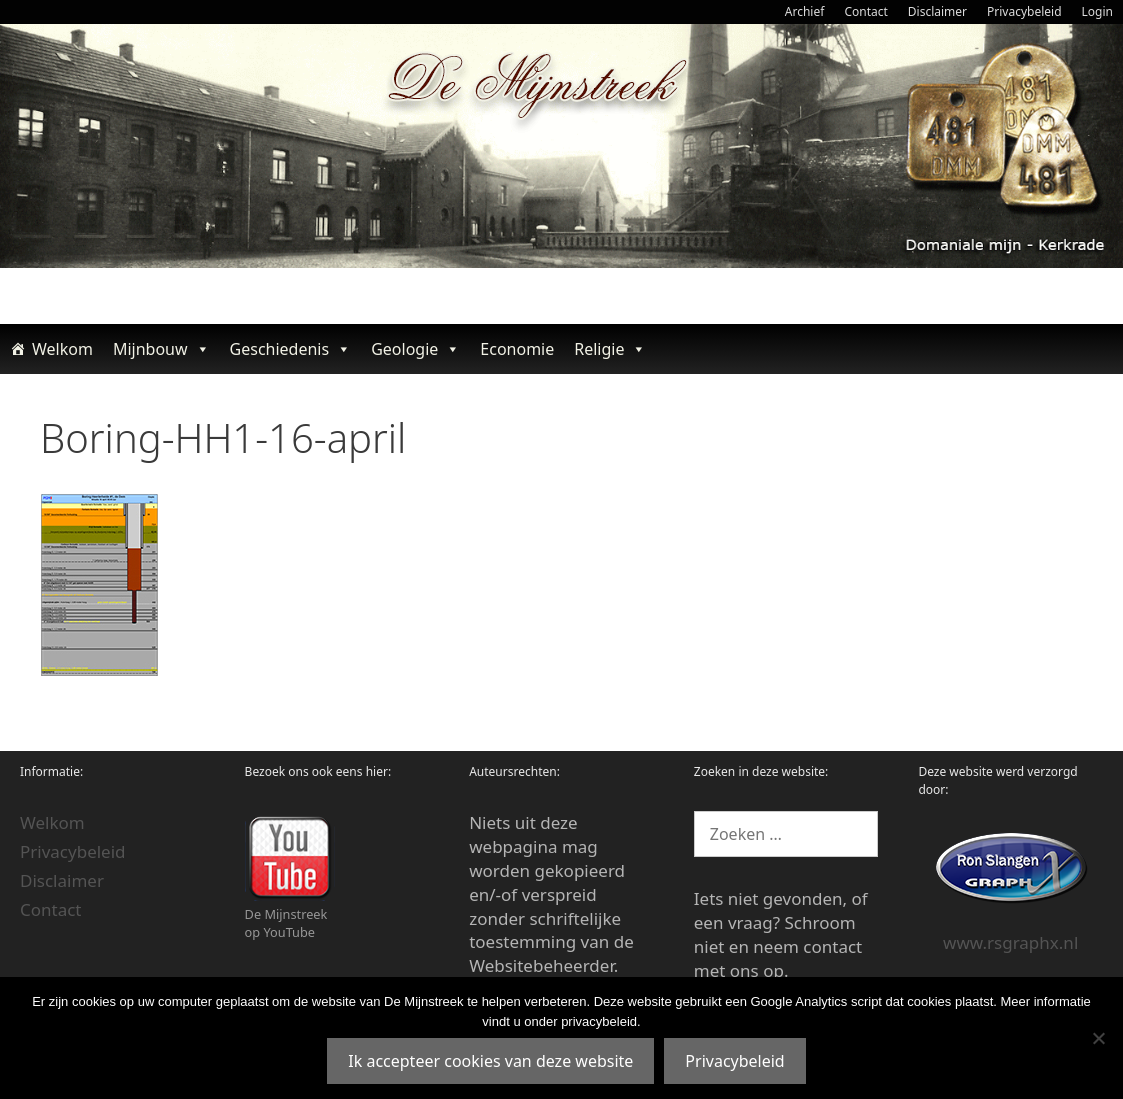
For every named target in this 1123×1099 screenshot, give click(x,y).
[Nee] (1098, 1038)
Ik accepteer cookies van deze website (490, 1061)
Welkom (62, 349)
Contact (865, 11)
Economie (517, 349)
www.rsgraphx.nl (1010, 942)
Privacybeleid (1024, 11)
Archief (805, 11)
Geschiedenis (291, 349)
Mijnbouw (161, 349)
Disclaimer (937, 11)
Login (1097, 11)
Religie (610, 349)
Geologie (415, 349)
